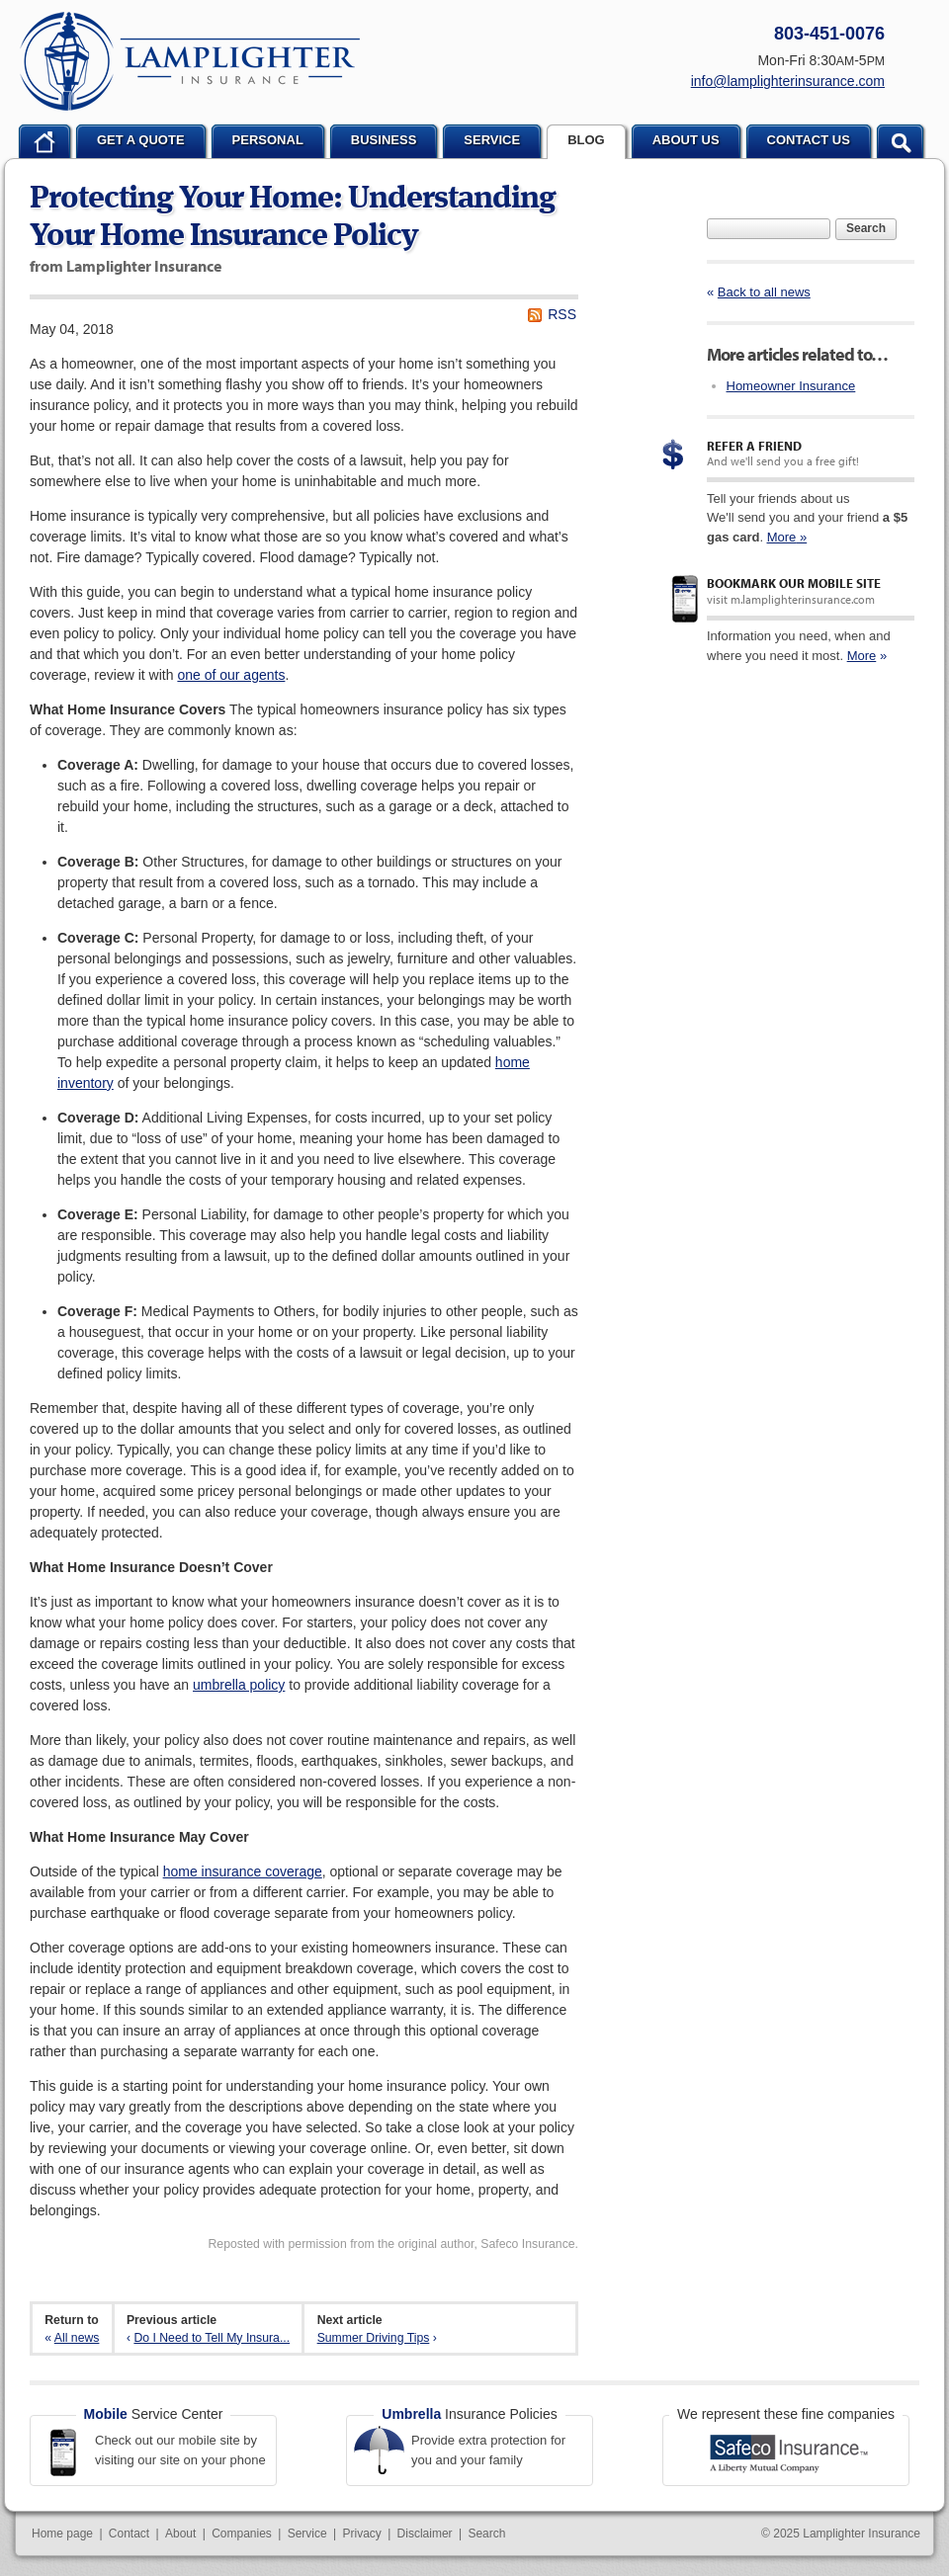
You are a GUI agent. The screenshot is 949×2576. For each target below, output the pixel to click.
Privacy (361, 2533)
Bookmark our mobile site (794, 583)
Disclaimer (425, 2533)
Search (866, 228)
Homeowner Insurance (791, 385)
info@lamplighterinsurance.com (788, 81)
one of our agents (231, 675)
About (180, 2533)
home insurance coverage (242, 1871)
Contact (129, 2533)
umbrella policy (239, 1685)
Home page (62, 2533)
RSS (562, 314)
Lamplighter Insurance (190, 61)
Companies (242, 2533)
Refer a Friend (754, 446)
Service (307, 2533)
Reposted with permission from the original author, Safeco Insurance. (393, 2244)
